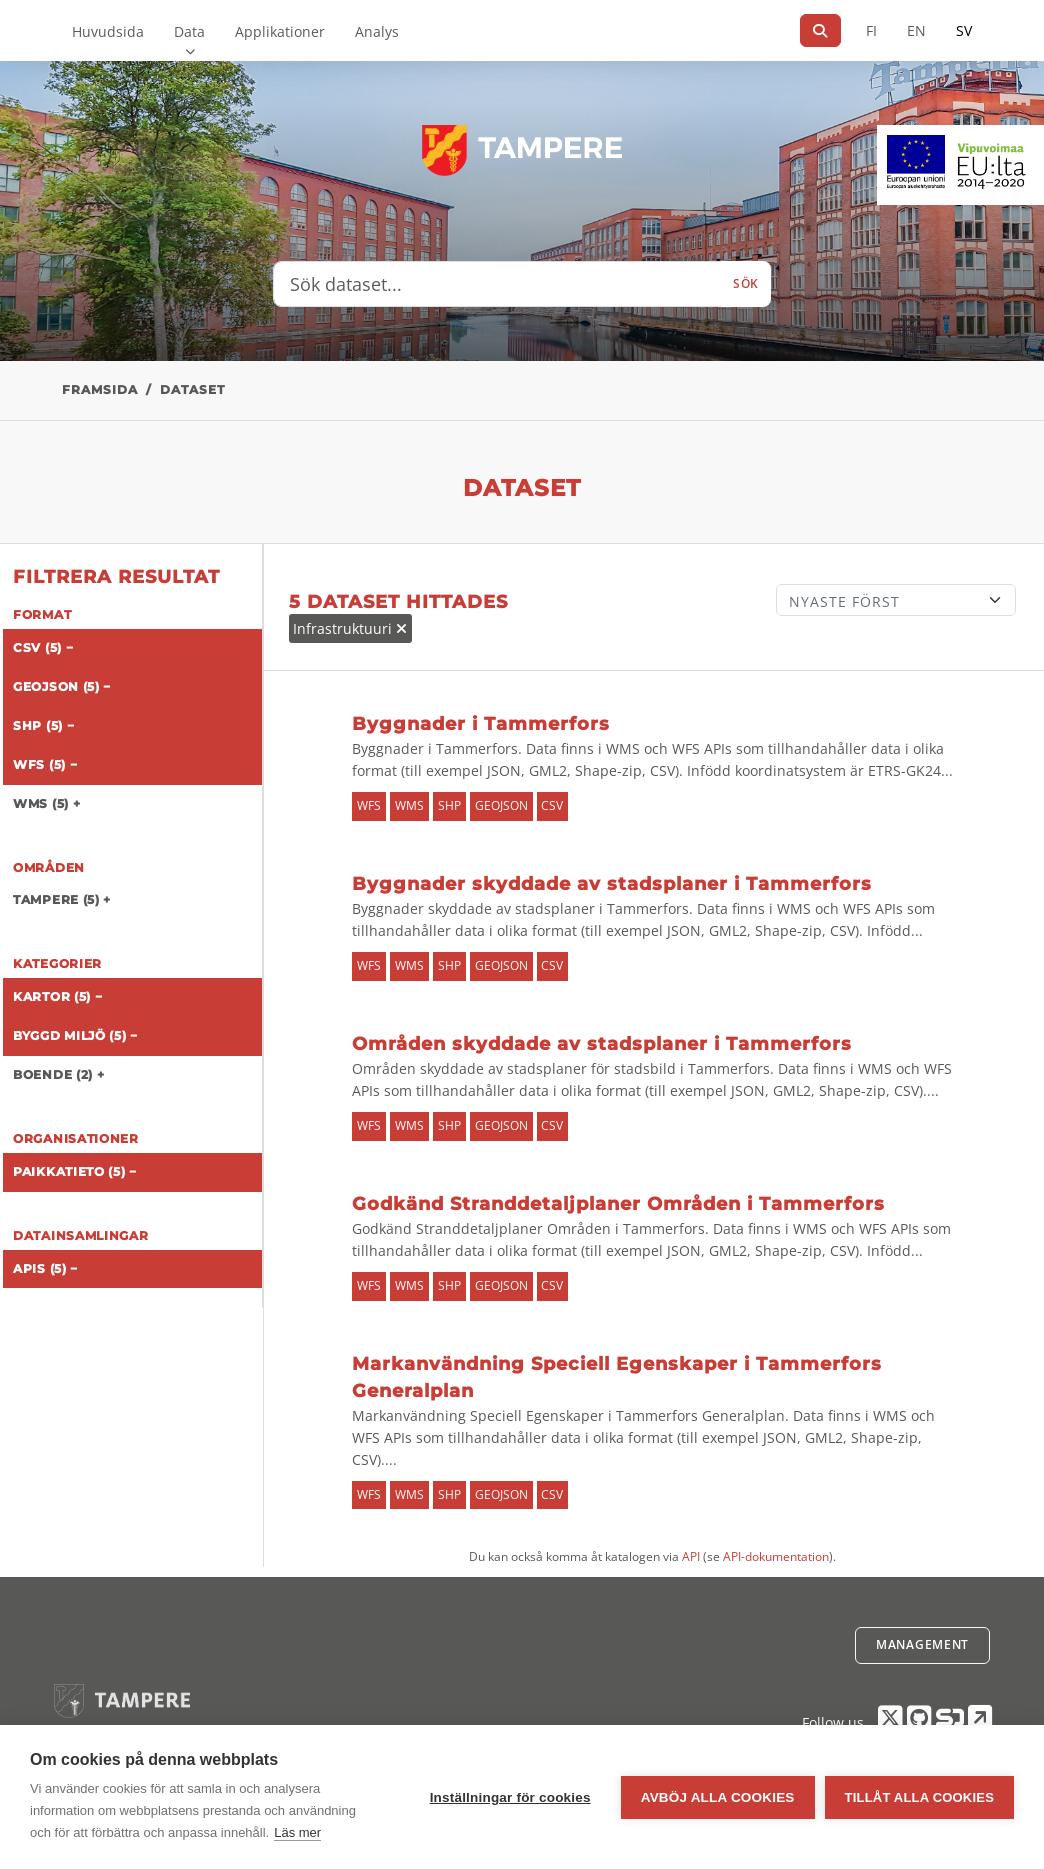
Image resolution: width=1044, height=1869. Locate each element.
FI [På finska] (871, 30)
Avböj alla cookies (718, 1797)
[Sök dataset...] (497, 284)
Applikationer (280, 31)
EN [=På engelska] (916, 30)
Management (922, 1644)
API (691, 1556)
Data (189, 31)
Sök (746, 283)
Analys (377, 31)
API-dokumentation (776, 1556)
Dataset (192, 389)
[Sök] (820, 30)
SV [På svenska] (964, 30)
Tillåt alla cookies (919, 1797)
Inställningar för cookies (510, 1797)
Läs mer (297, 1832)
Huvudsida (108, 31)
